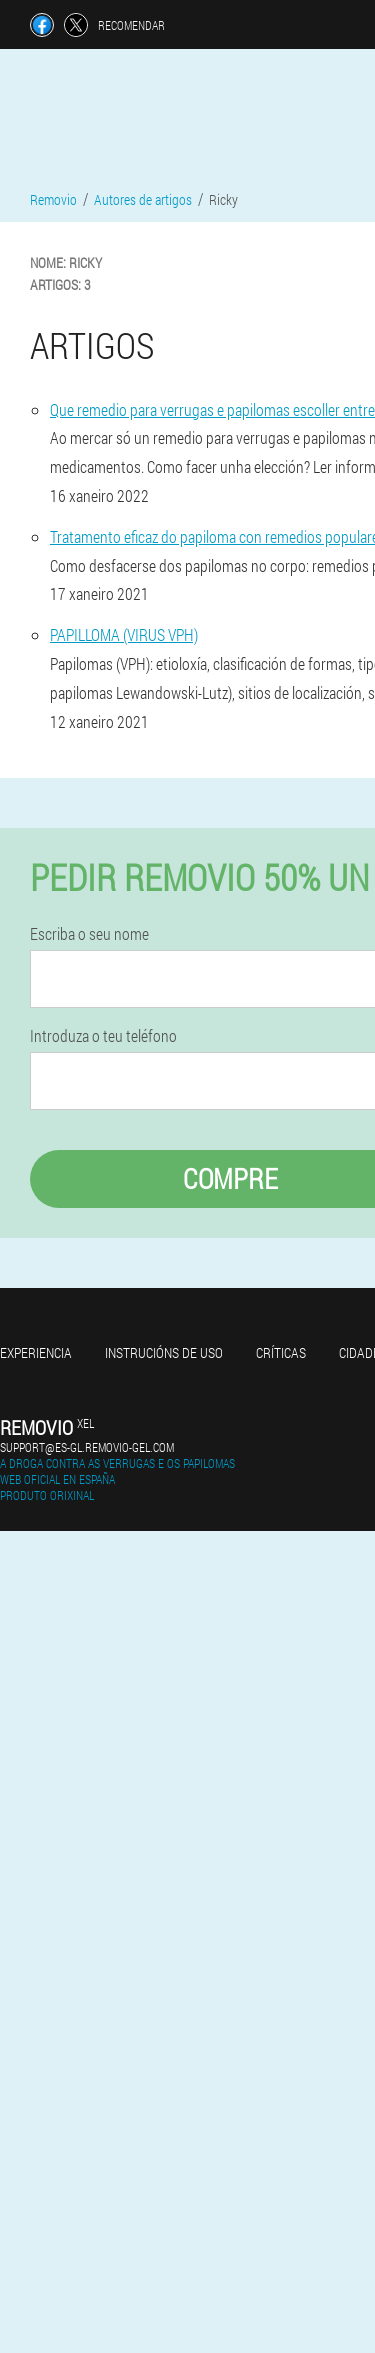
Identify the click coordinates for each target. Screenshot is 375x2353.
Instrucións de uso (164, 1352)
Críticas (281, 1352)
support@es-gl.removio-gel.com (87, 1447)
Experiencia (36, 1352)
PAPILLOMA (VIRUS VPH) (124, 634)
